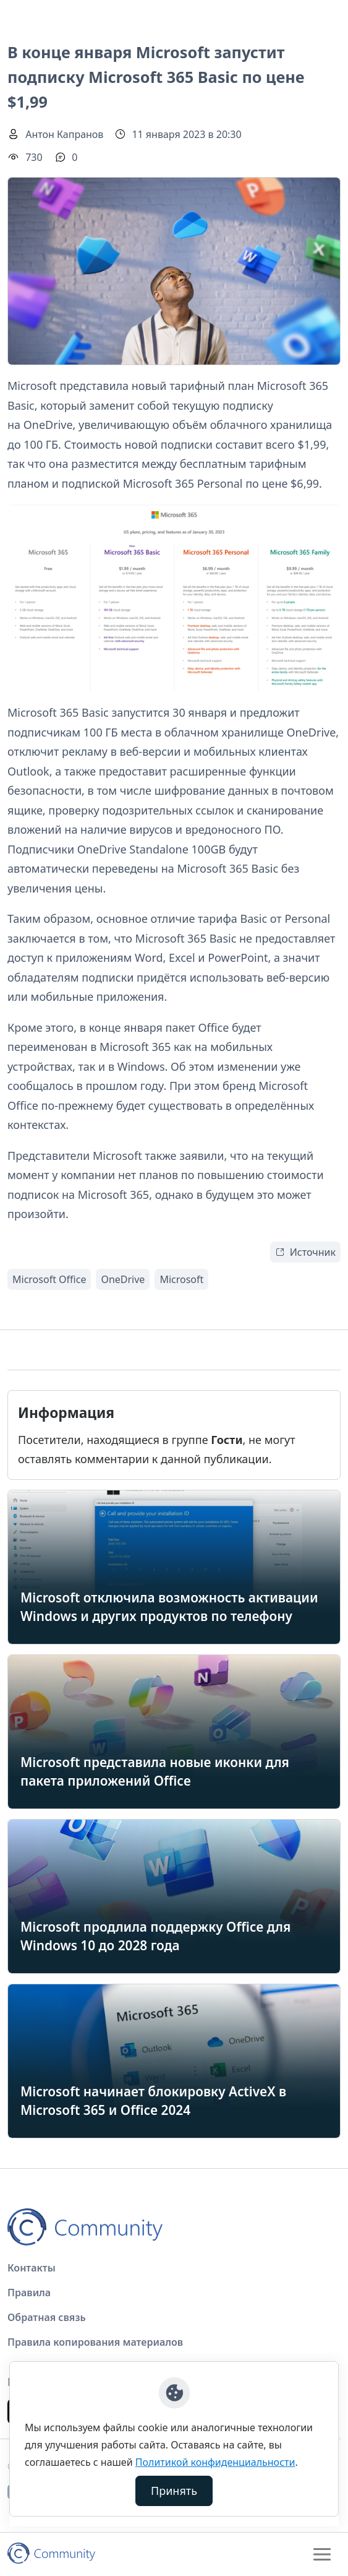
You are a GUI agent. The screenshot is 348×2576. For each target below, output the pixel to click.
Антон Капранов (64, 134)
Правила (29, 2292)
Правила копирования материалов (95, 2342)
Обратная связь (46, 2317)
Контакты (31, 2268)
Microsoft (181, 1279)
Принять (174, 2490)
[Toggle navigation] (322, 2554)
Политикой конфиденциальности (215, 2462)
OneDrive (123, 1279)
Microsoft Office (49, 1279)
